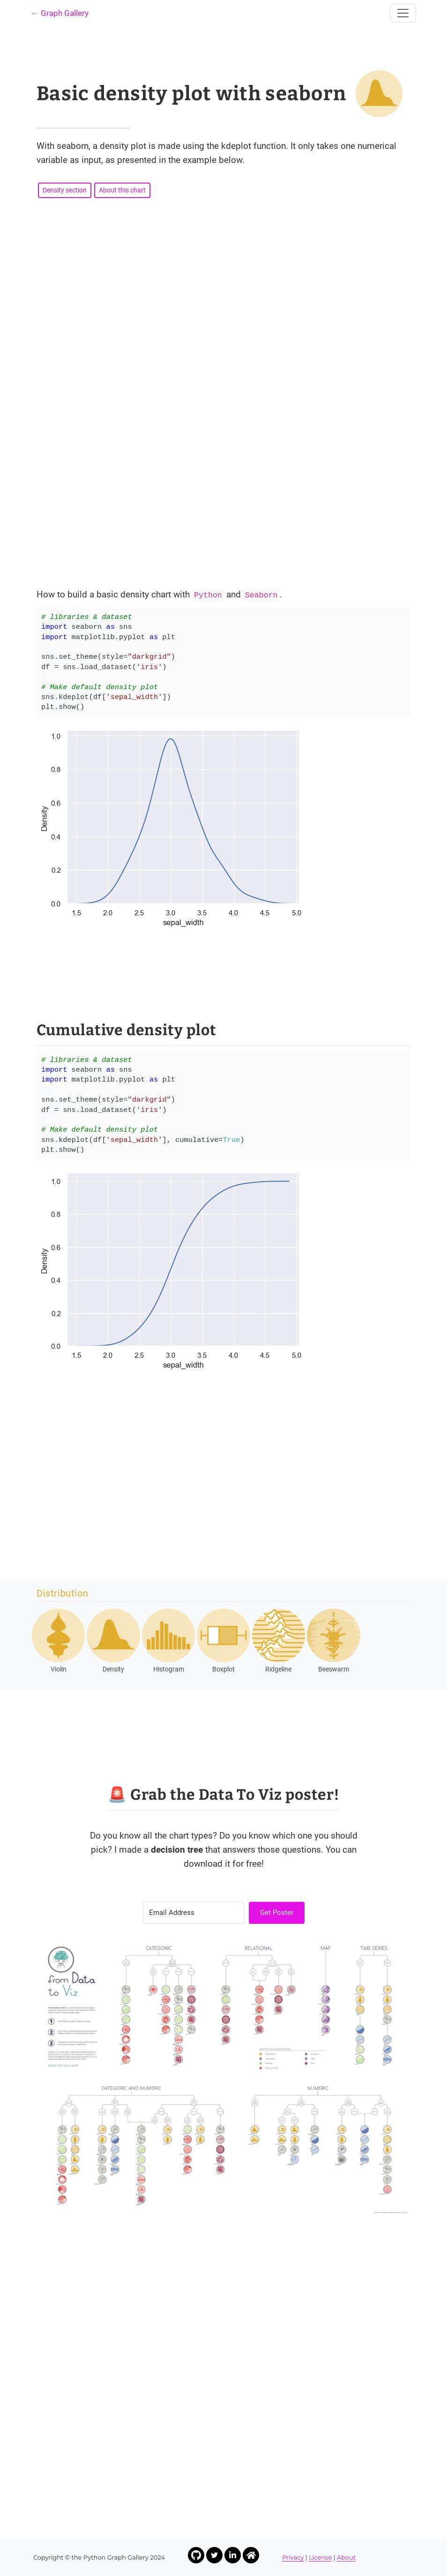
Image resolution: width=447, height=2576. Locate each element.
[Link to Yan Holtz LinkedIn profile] (232, 2555)
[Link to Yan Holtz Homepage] (251, 2555)
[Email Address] (193, 1913)
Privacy (293, 2557)
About (346, 2557)
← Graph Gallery (60, 13)
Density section (65, 190)
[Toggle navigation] (403, 13)
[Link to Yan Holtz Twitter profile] (214, 2555)
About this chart (122, 190)
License (320, 2557)
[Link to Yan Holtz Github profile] (196, 2555)
